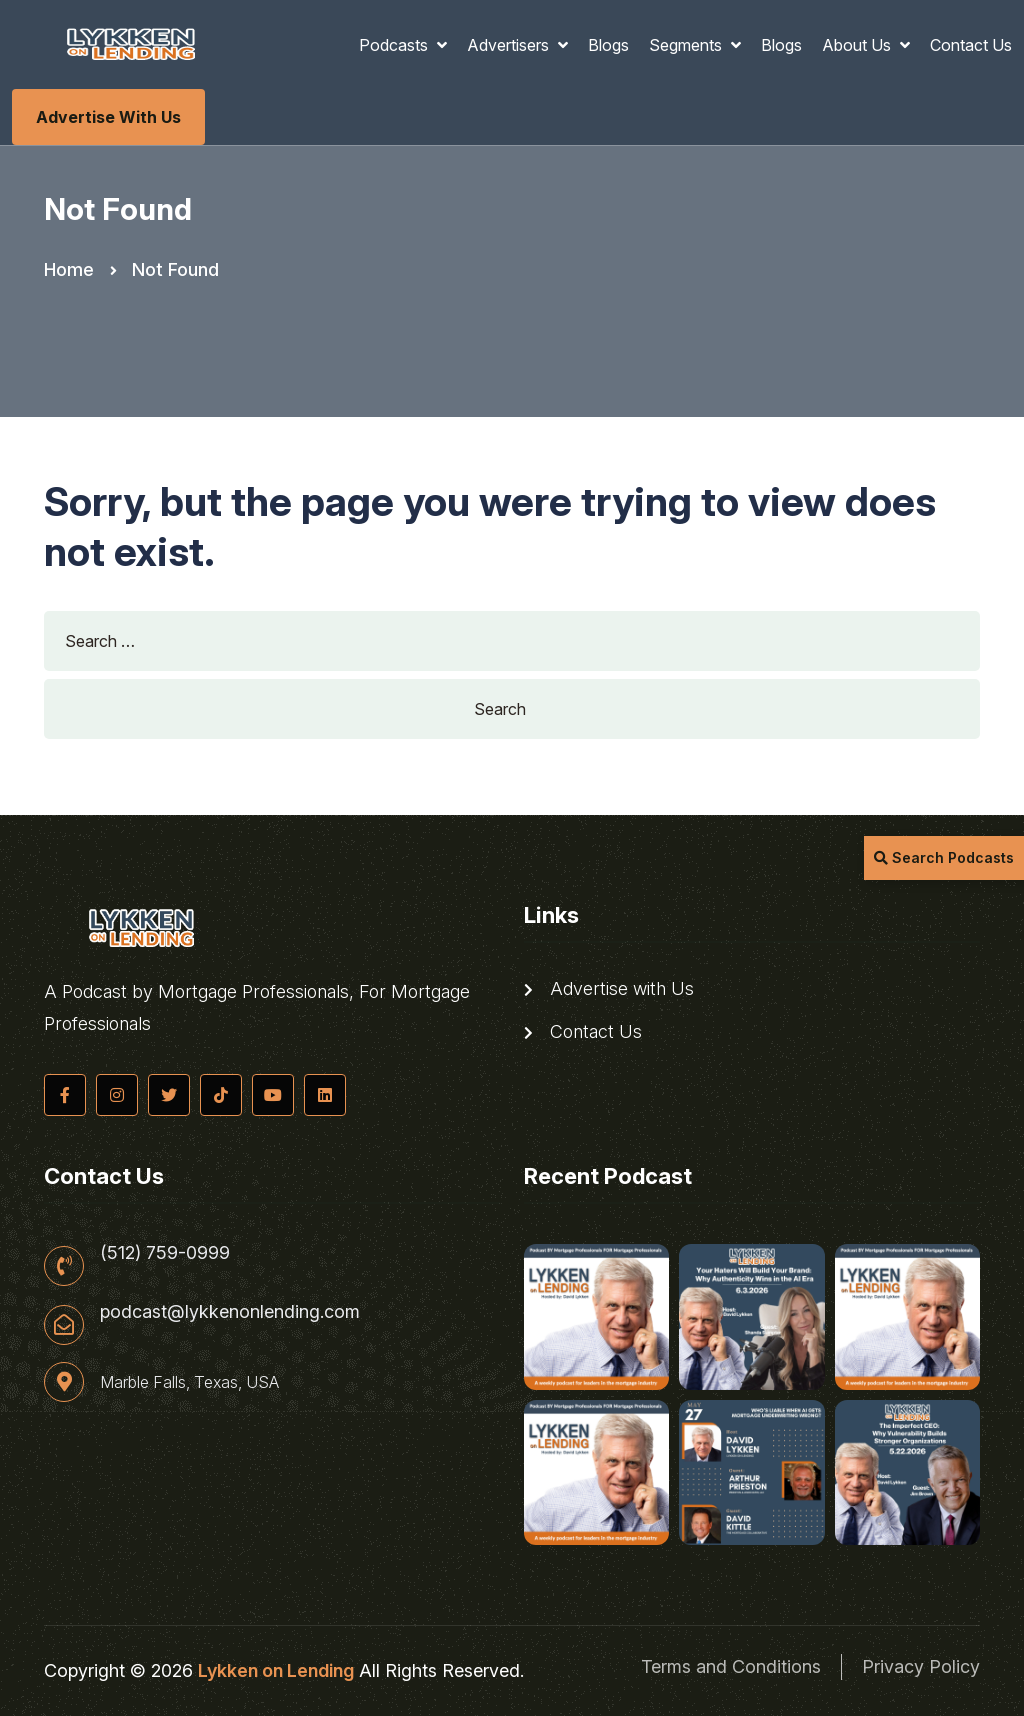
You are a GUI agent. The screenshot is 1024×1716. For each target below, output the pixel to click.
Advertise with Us (108, 117)
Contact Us (971, 45)
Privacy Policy (921, 1666)
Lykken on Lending (276, 1670)
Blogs (608, 45)
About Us (858, 45)
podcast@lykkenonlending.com (230, 1312)
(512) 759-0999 (165, 1253)
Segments (687, 45)
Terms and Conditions (731, 1666)
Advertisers (510, 45)
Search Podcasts (944, 857)
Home (69, 269)
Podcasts (395, 45)
